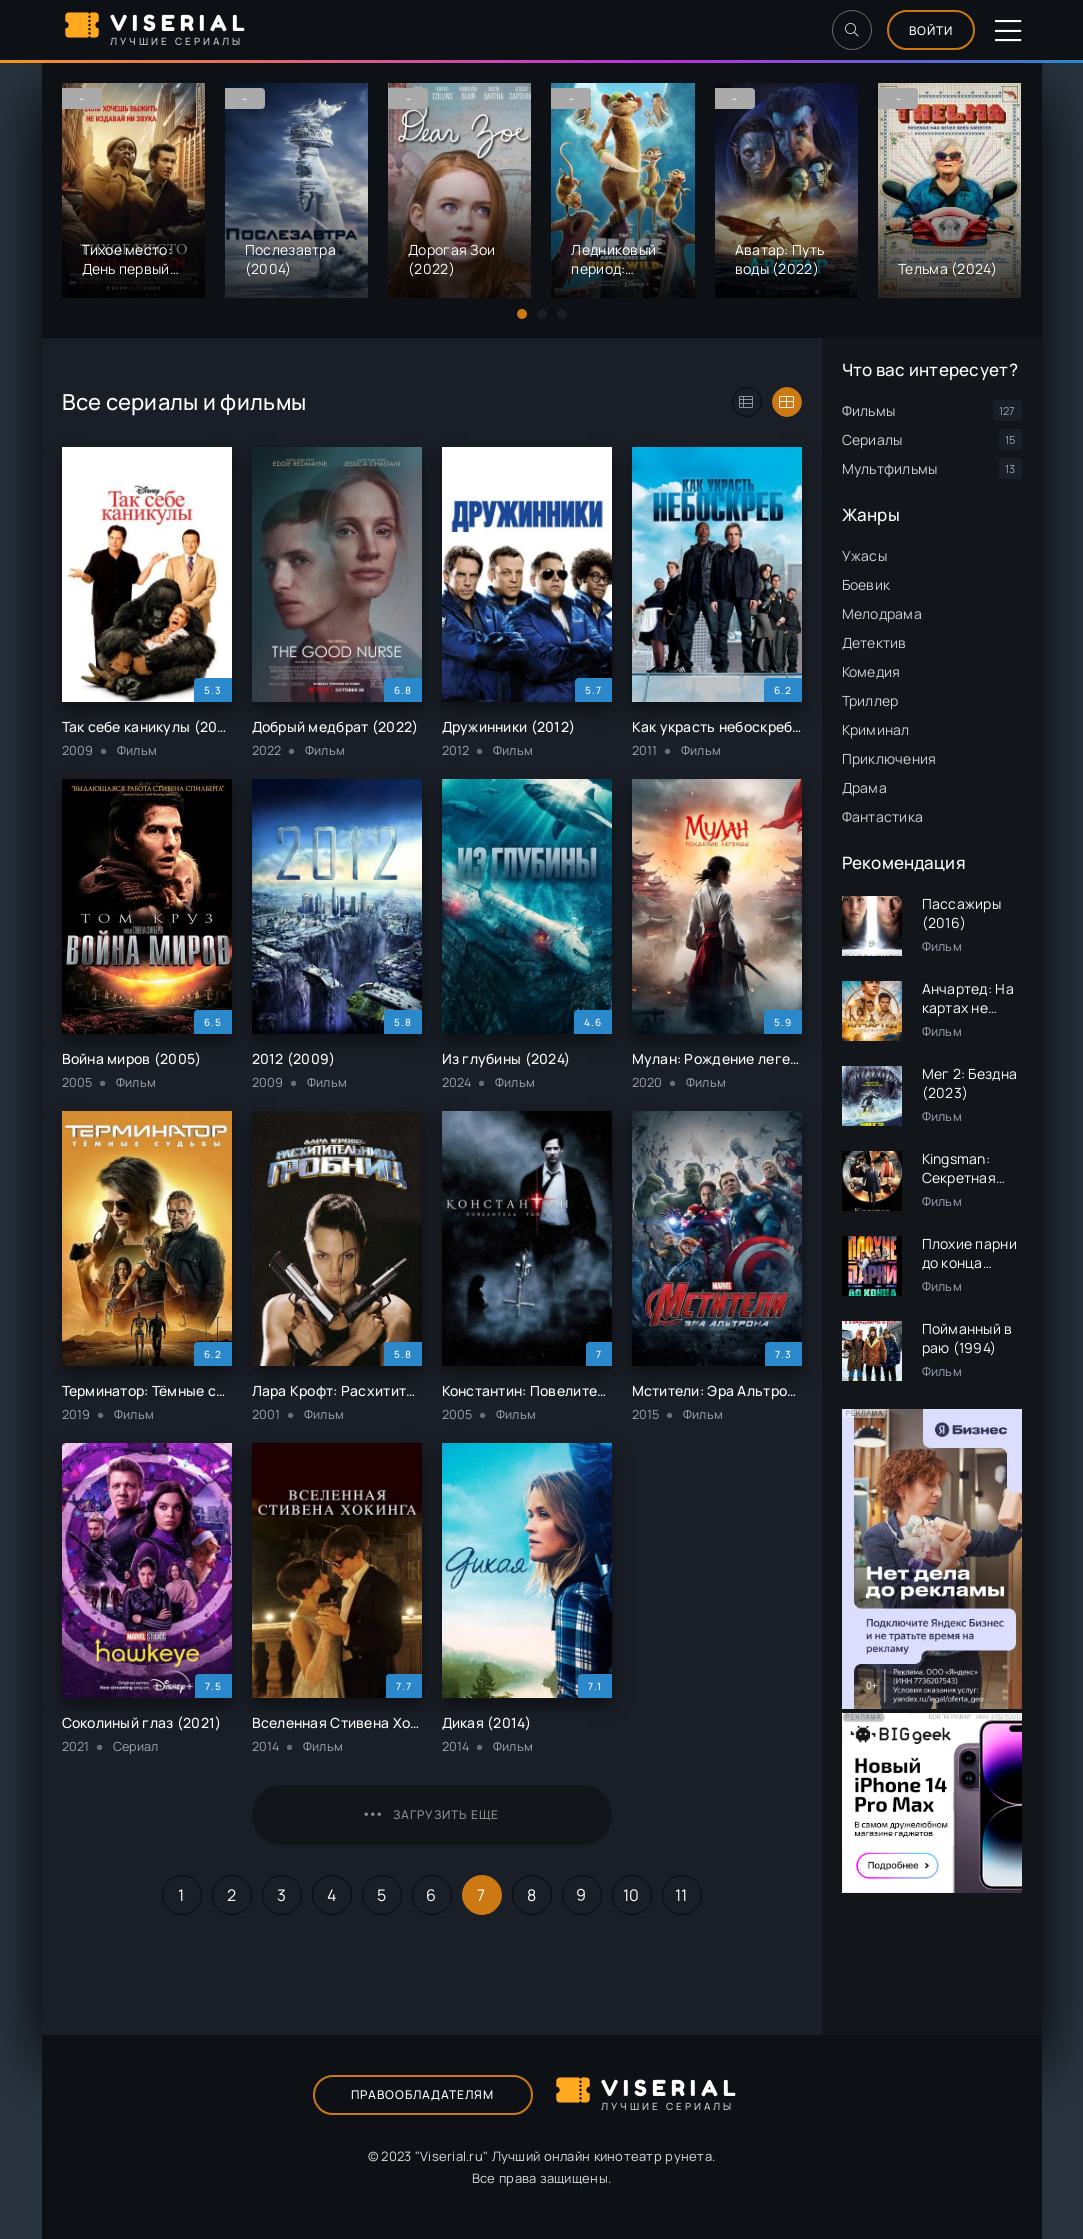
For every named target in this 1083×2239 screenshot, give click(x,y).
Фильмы (869, 410)
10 (631, 1895)
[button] (522, 314)
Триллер (870, 700)
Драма (864, 787)
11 (681, 1895)
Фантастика (883, 816)
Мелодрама (882, 613)
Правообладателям (422, 2094)
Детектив (874, 642)
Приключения (889, 758)
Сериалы (872, 439)
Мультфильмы (890, 468)
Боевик (866, 584)
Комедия (871, 671)
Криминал (876, 729)
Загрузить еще (431, 1815)
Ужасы (864, 555)
